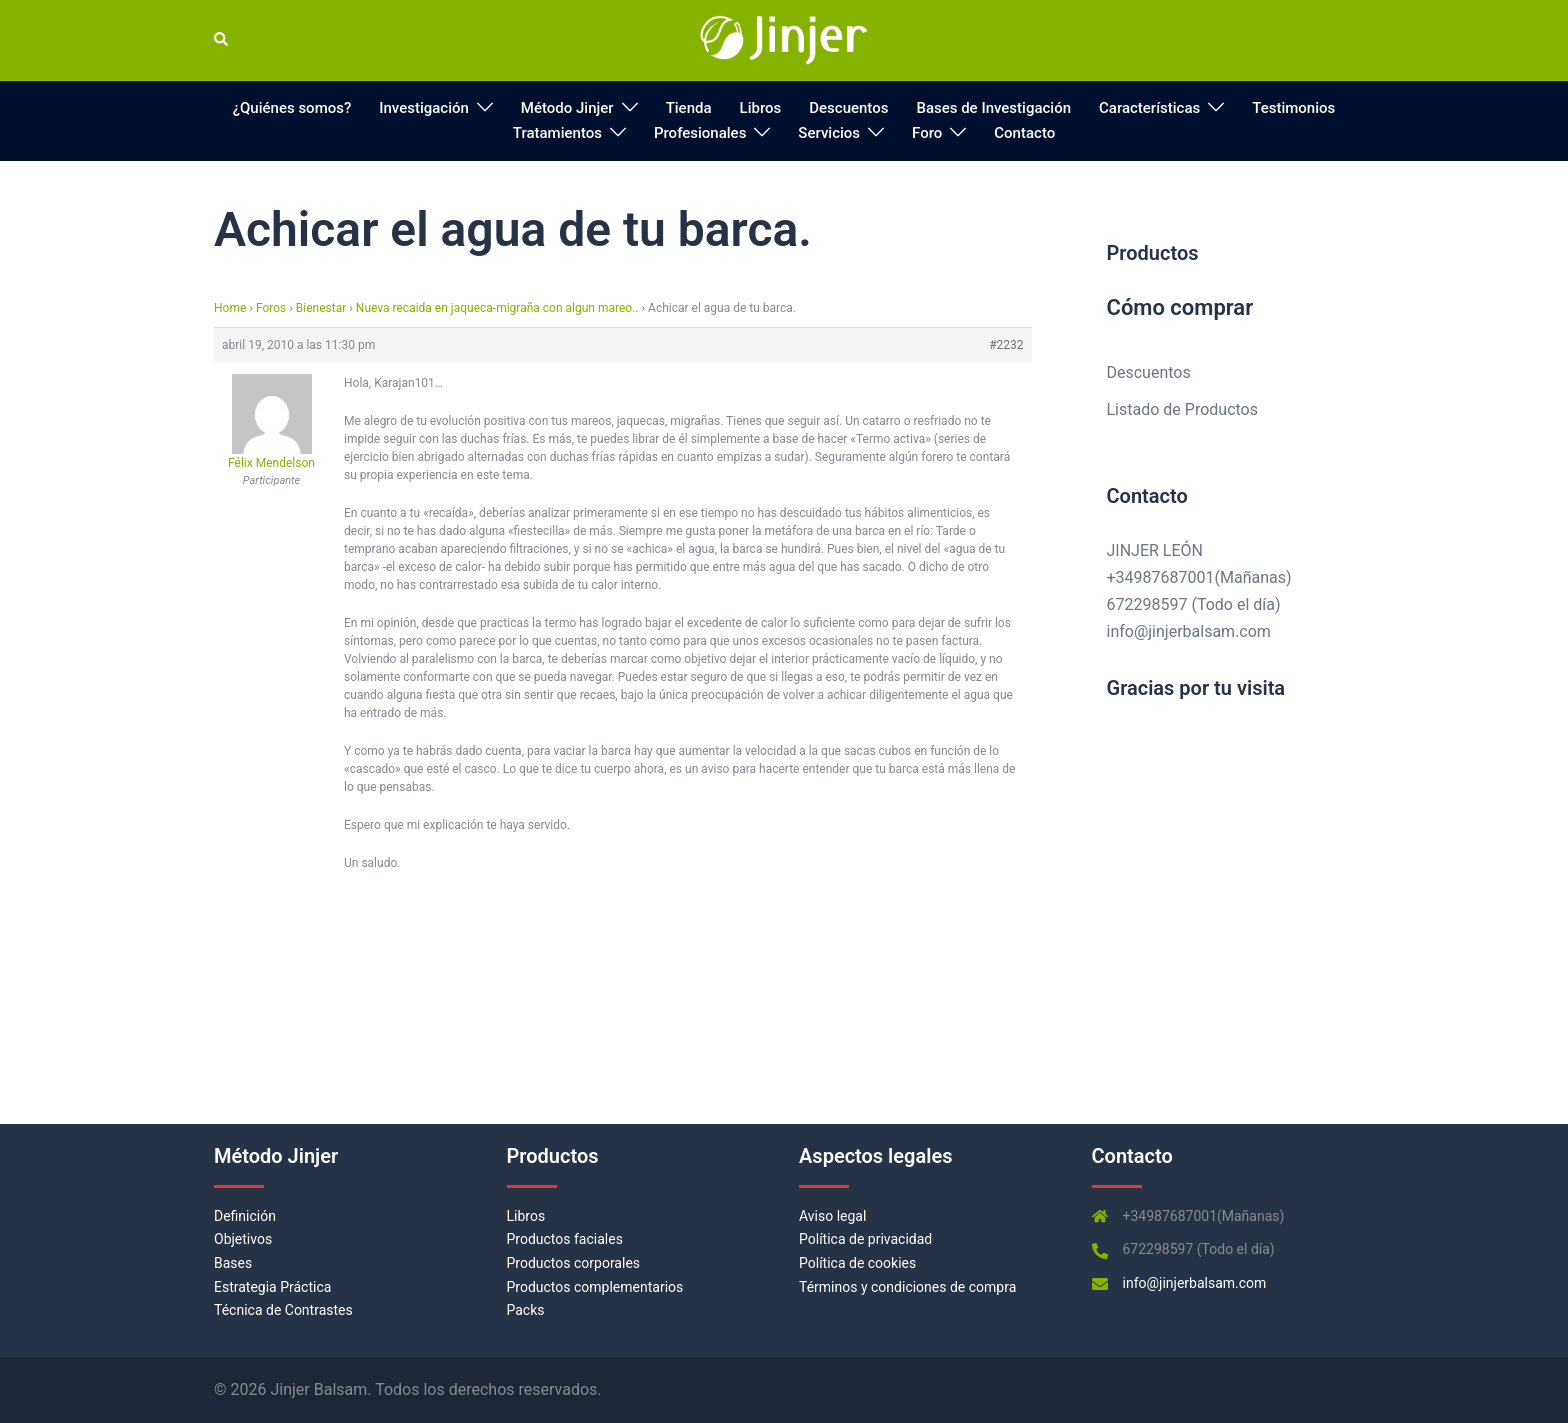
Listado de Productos (1182, 409)
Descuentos (848, 108)
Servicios (829, 133)
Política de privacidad (865, 1239)
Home (230, 308)
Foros (271, 308)
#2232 (1006, 345)
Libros (761, 108)
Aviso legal (832, 1216)
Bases (233, 1263)
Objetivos (243, 1239)
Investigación (424, 108)
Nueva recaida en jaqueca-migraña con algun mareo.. (497, 308)
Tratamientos (557, 133)
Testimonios (1293, 108)
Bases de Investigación (993, 108)
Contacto (1024, 133)
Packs (526, 1310)
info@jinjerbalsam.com (1189, 631)
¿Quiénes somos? (292, 108)
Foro (927, 133)
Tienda (689, 108)
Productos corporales (574, 1263)
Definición (245, 1216)
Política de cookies (857, 1263)
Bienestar (321, 308)
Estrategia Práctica (272, 1287)
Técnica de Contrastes (283, 1310)
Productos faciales (565, 1239)
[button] (222, 40)
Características (1149, 108)
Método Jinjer (567, 108)
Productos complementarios (595, 1287)
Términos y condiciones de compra (907, 1287)
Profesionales (700, 133)
